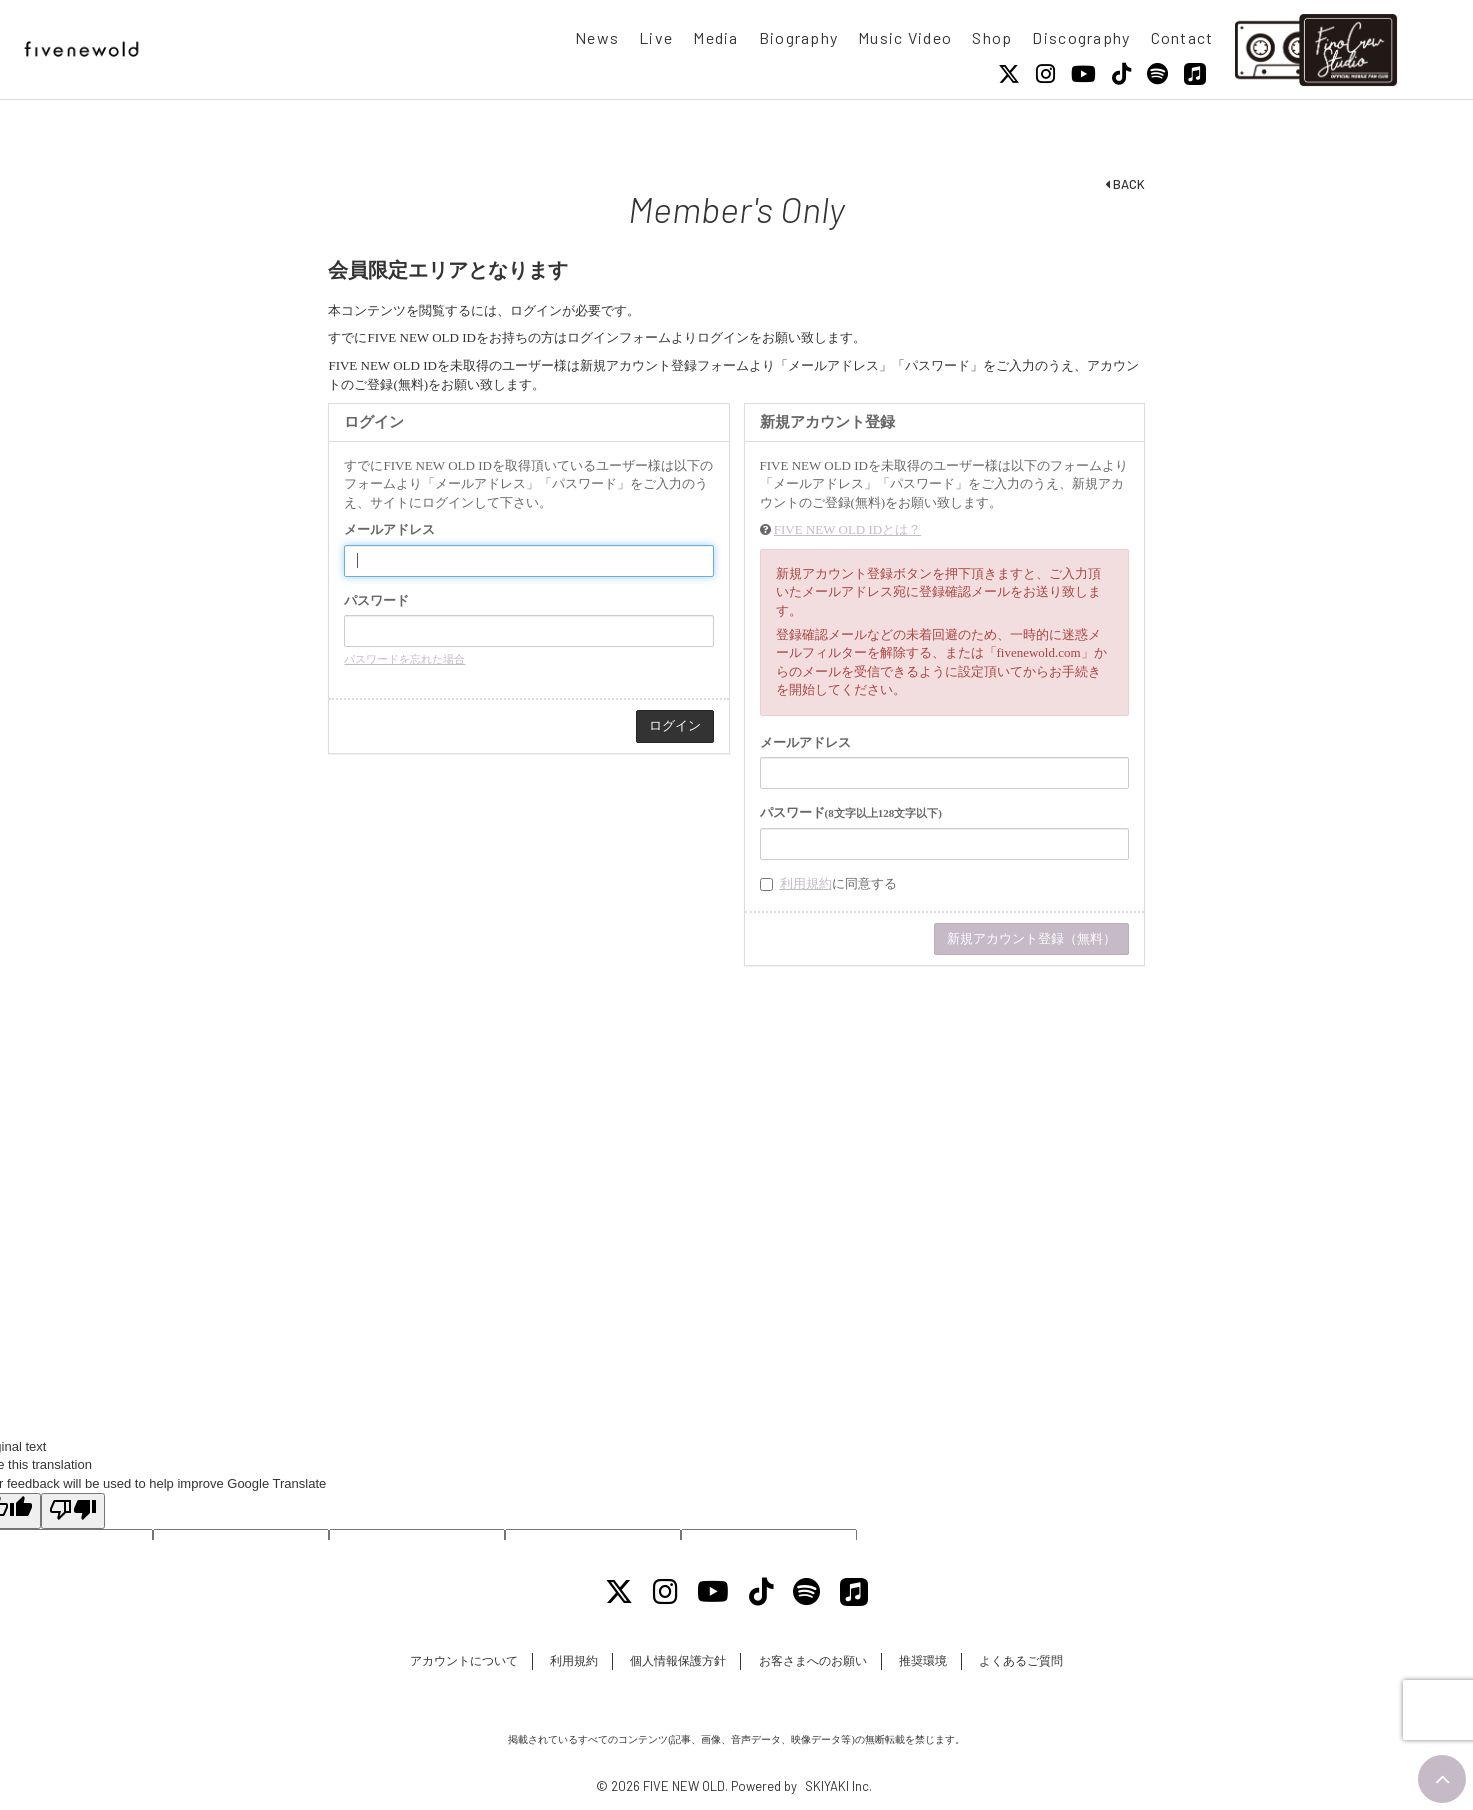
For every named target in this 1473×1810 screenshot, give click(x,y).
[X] (1009, 74)
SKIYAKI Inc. (838, 1786)
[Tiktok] (1121, 74)
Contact (1182, 37)
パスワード (376, 600)
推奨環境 (923, 1661)
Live (656, 37)
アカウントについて (464, 1661)
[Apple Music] (1195, 74)
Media (715, 37)
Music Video (905, 37)
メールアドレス (389, 529)
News (597, 37)
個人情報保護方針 (678, 1661)
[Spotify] (1157, 74)
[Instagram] (1045, 74)
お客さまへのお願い (813, 1661)
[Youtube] (1083, 74)
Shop (992, 37)
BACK (1125, 184)
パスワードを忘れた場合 (404, 659)
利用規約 (806, 883)
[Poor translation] (73, 1511)
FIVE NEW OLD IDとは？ (847, 529)
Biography (799, 37)
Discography (1081, 37)
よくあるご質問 (1021, 1661)
